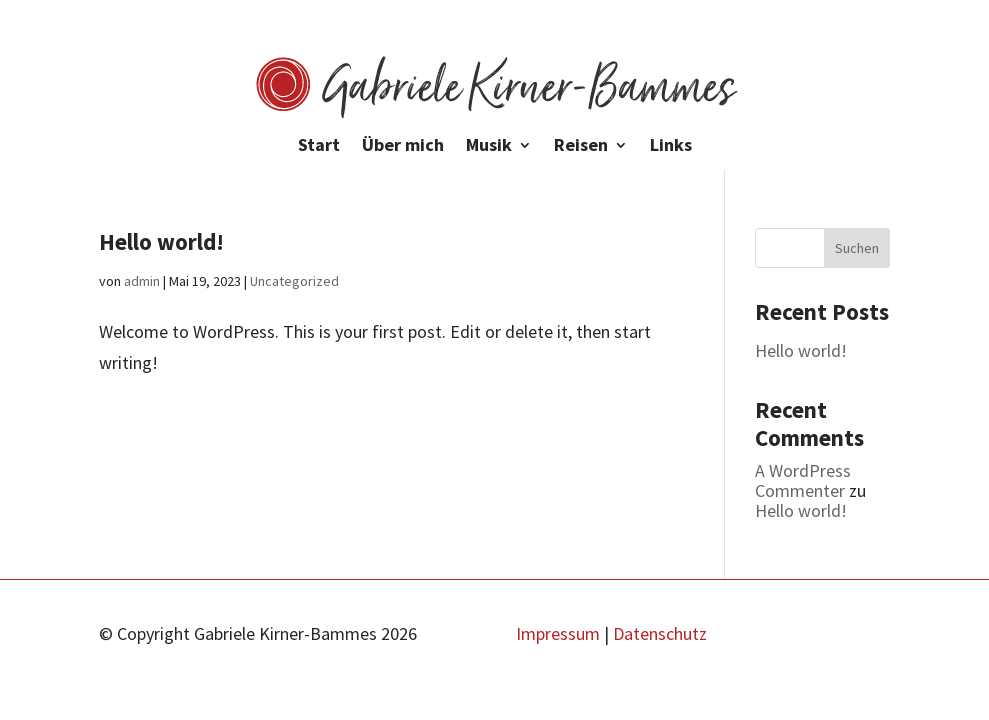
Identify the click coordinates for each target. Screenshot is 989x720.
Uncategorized (294, 281)
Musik (489, 147)
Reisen (581, 147)
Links (671, 147)
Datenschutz (660, 633)
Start (319, 147)
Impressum (558, 633)
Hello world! (161, 241)
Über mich (403, 147)
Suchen (857, 248)
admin (142, 281)
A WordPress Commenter (803, 480)
